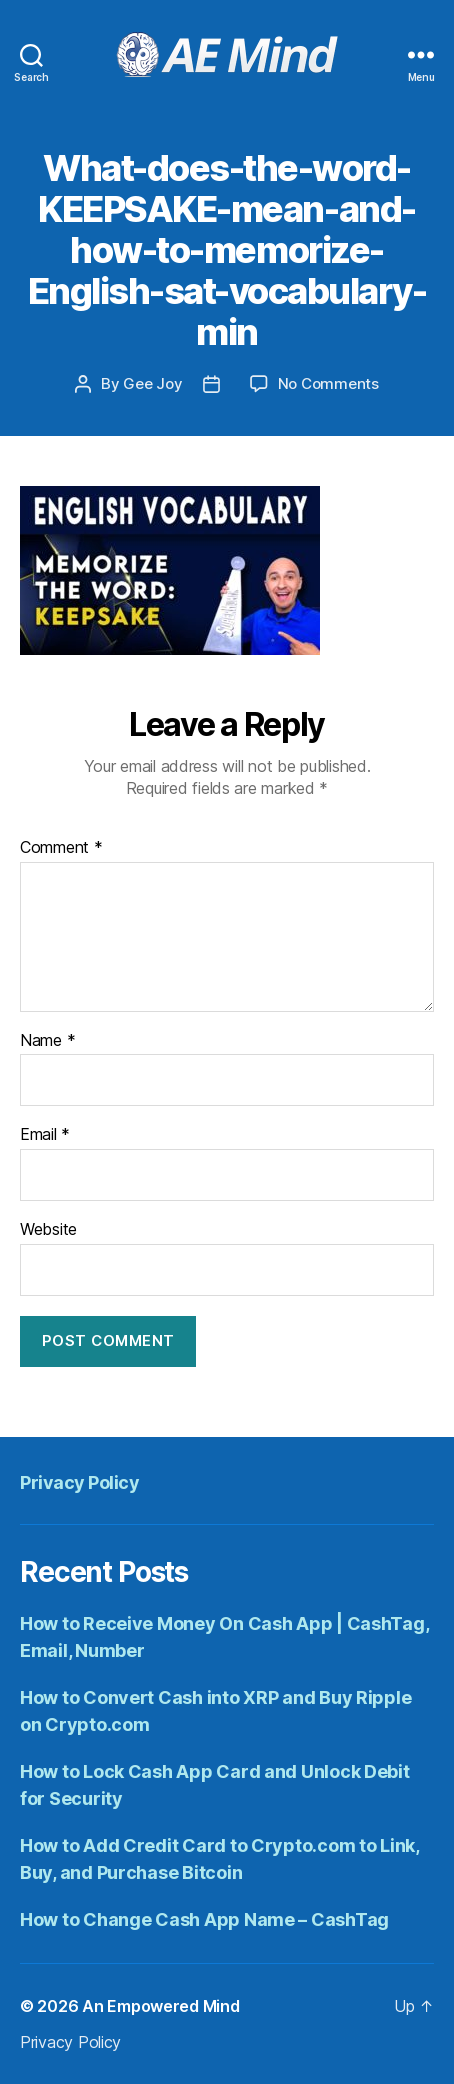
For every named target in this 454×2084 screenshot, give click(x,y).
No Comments (328, 383)
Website (48, 1230)
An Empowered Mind (160, 2006)
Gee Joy (152, 383)
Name (47, 1041)
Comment (61, 848)
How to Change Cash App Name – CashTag (204, 1919)
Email (45, 1135)
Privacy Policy (79, 1482)
